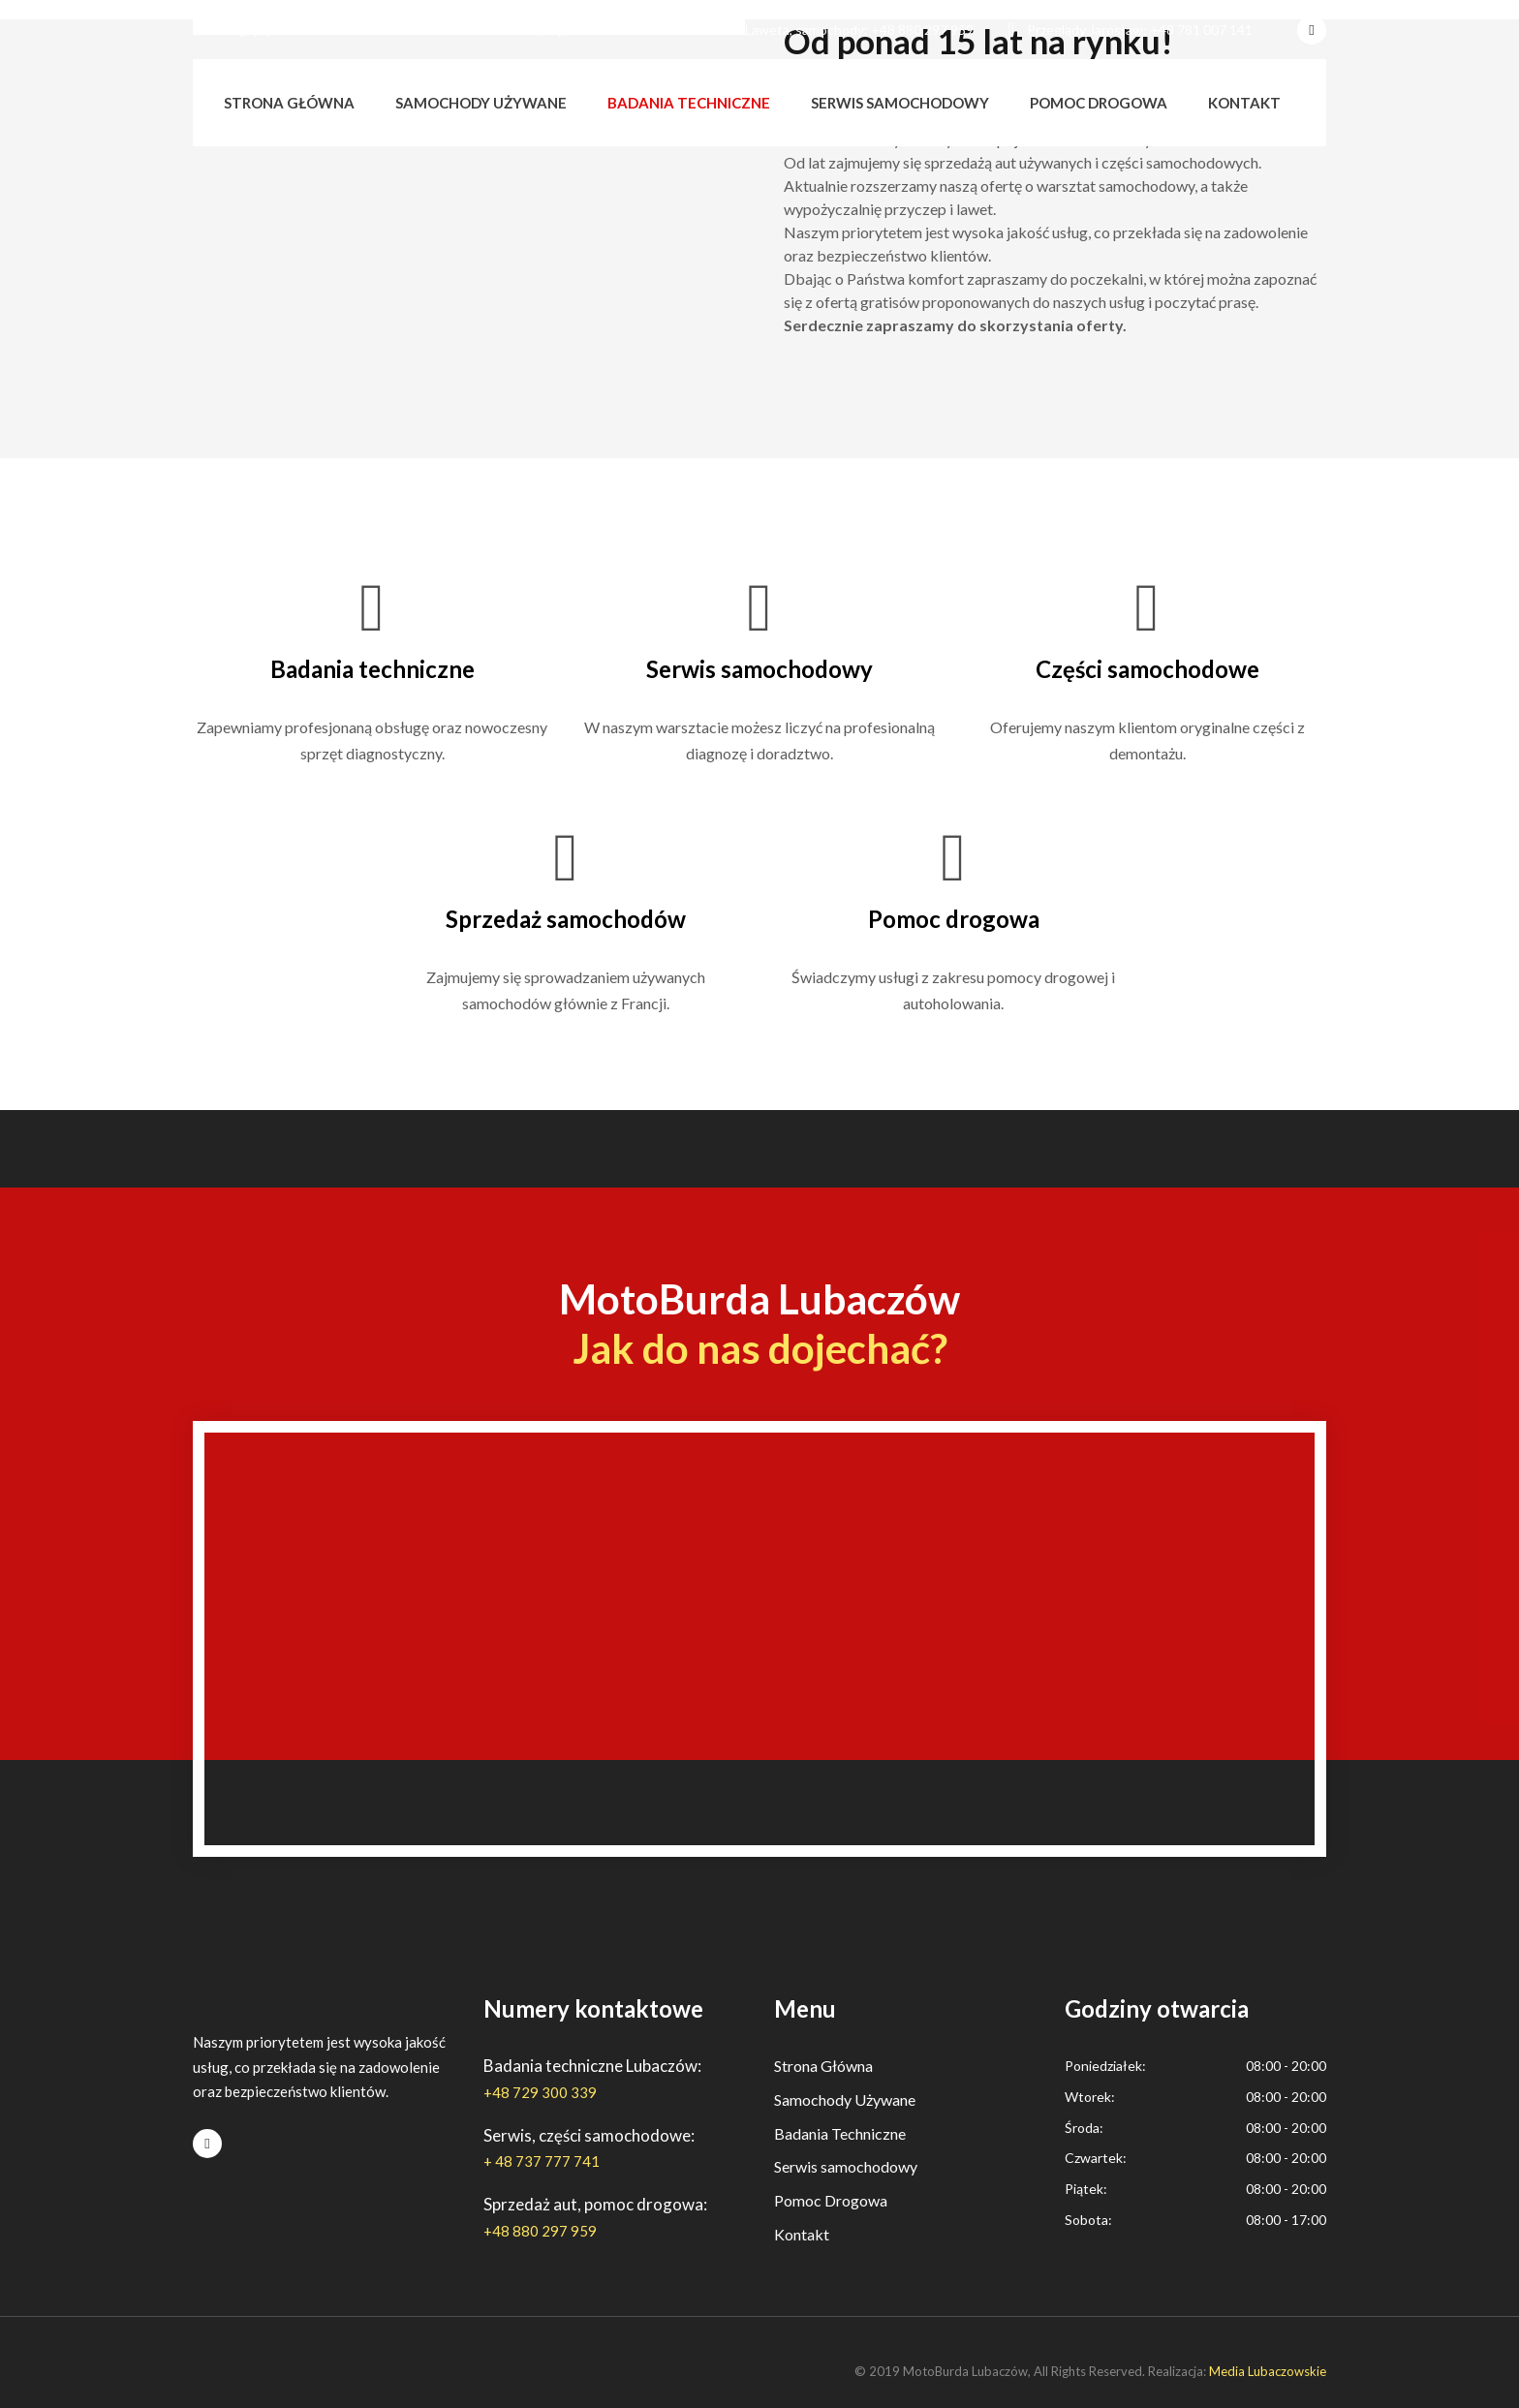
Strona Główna (823, 2065)
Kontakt (1244, 102)
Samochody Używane (844, 2099)
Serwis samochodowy (900, 102)
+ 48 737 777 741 (541, 2161)
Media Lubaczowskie (1267, 2371)
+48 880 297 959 (540, 2230)
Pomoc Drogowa (830, 2200)
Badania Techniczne (840, 2133)
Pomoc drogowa (1098, 102)
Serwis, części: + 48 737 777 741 (585, 29)
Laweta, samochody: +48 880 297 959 (850, 29)
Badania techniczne (688, 102)
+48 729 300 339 (540, 2092)
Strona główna (289, 102)
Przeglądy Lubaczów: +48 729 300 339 (318, 29)
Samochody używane (481, 102)
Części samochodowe (1147, 669)
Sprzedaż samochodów (566, 919)
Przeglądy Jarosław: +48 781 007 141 (1131, 29)
